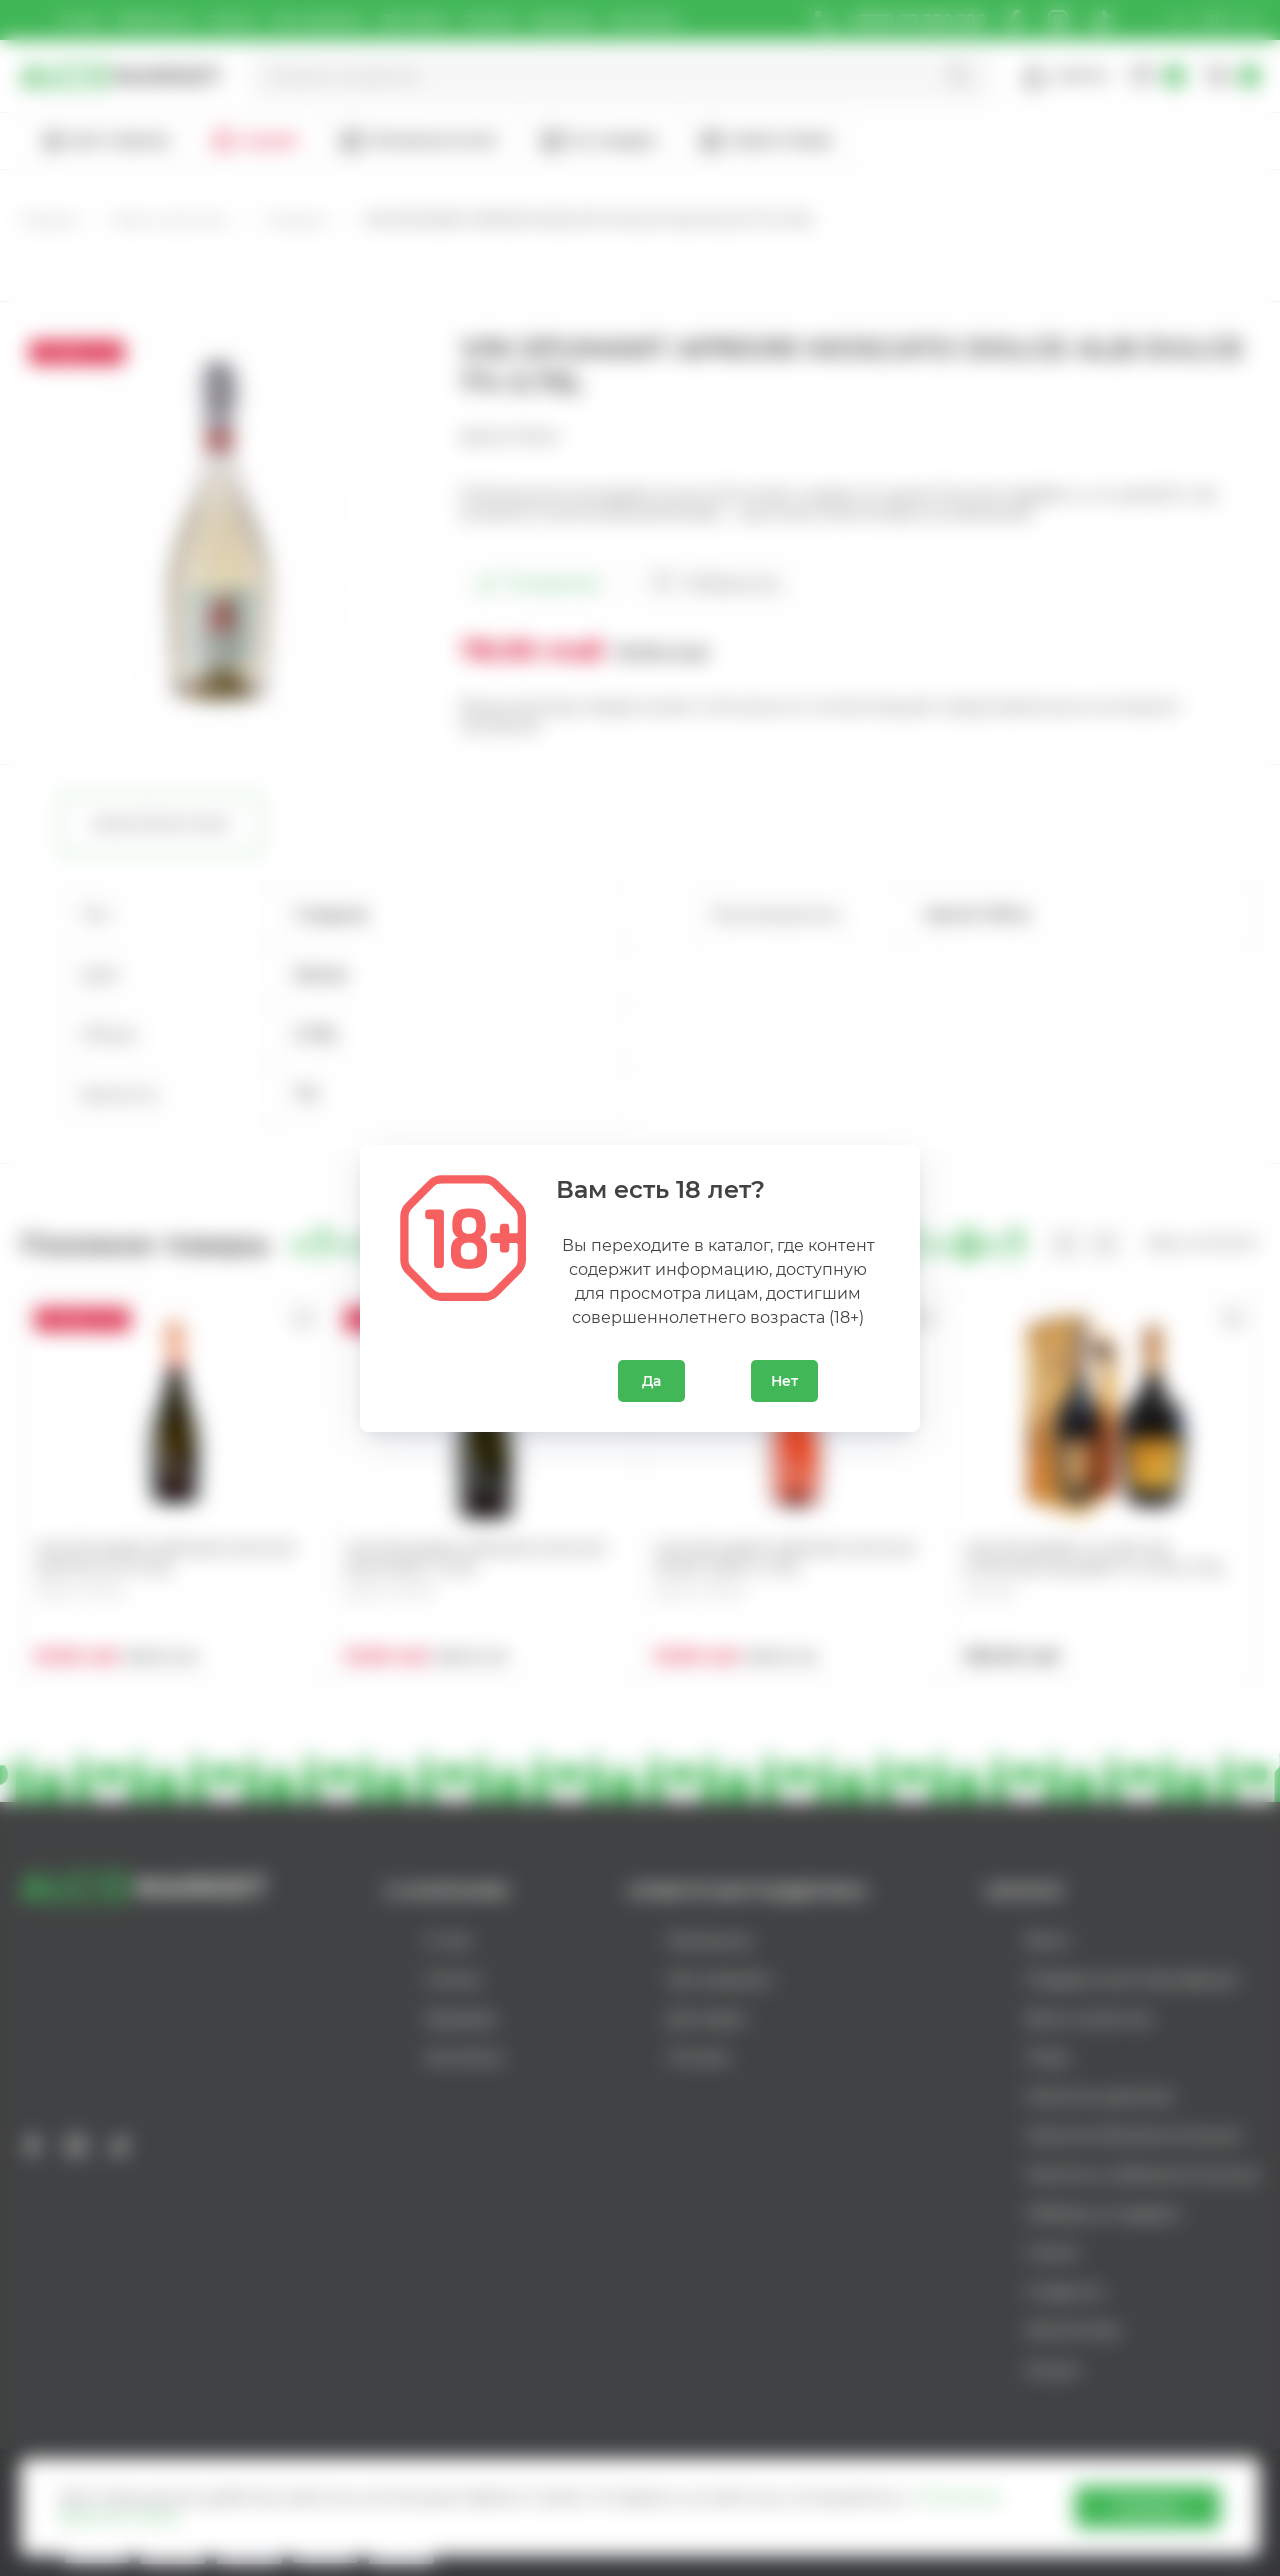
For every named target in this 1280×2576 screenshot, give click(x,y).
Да (651, 1381)
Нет (784, 1381)
